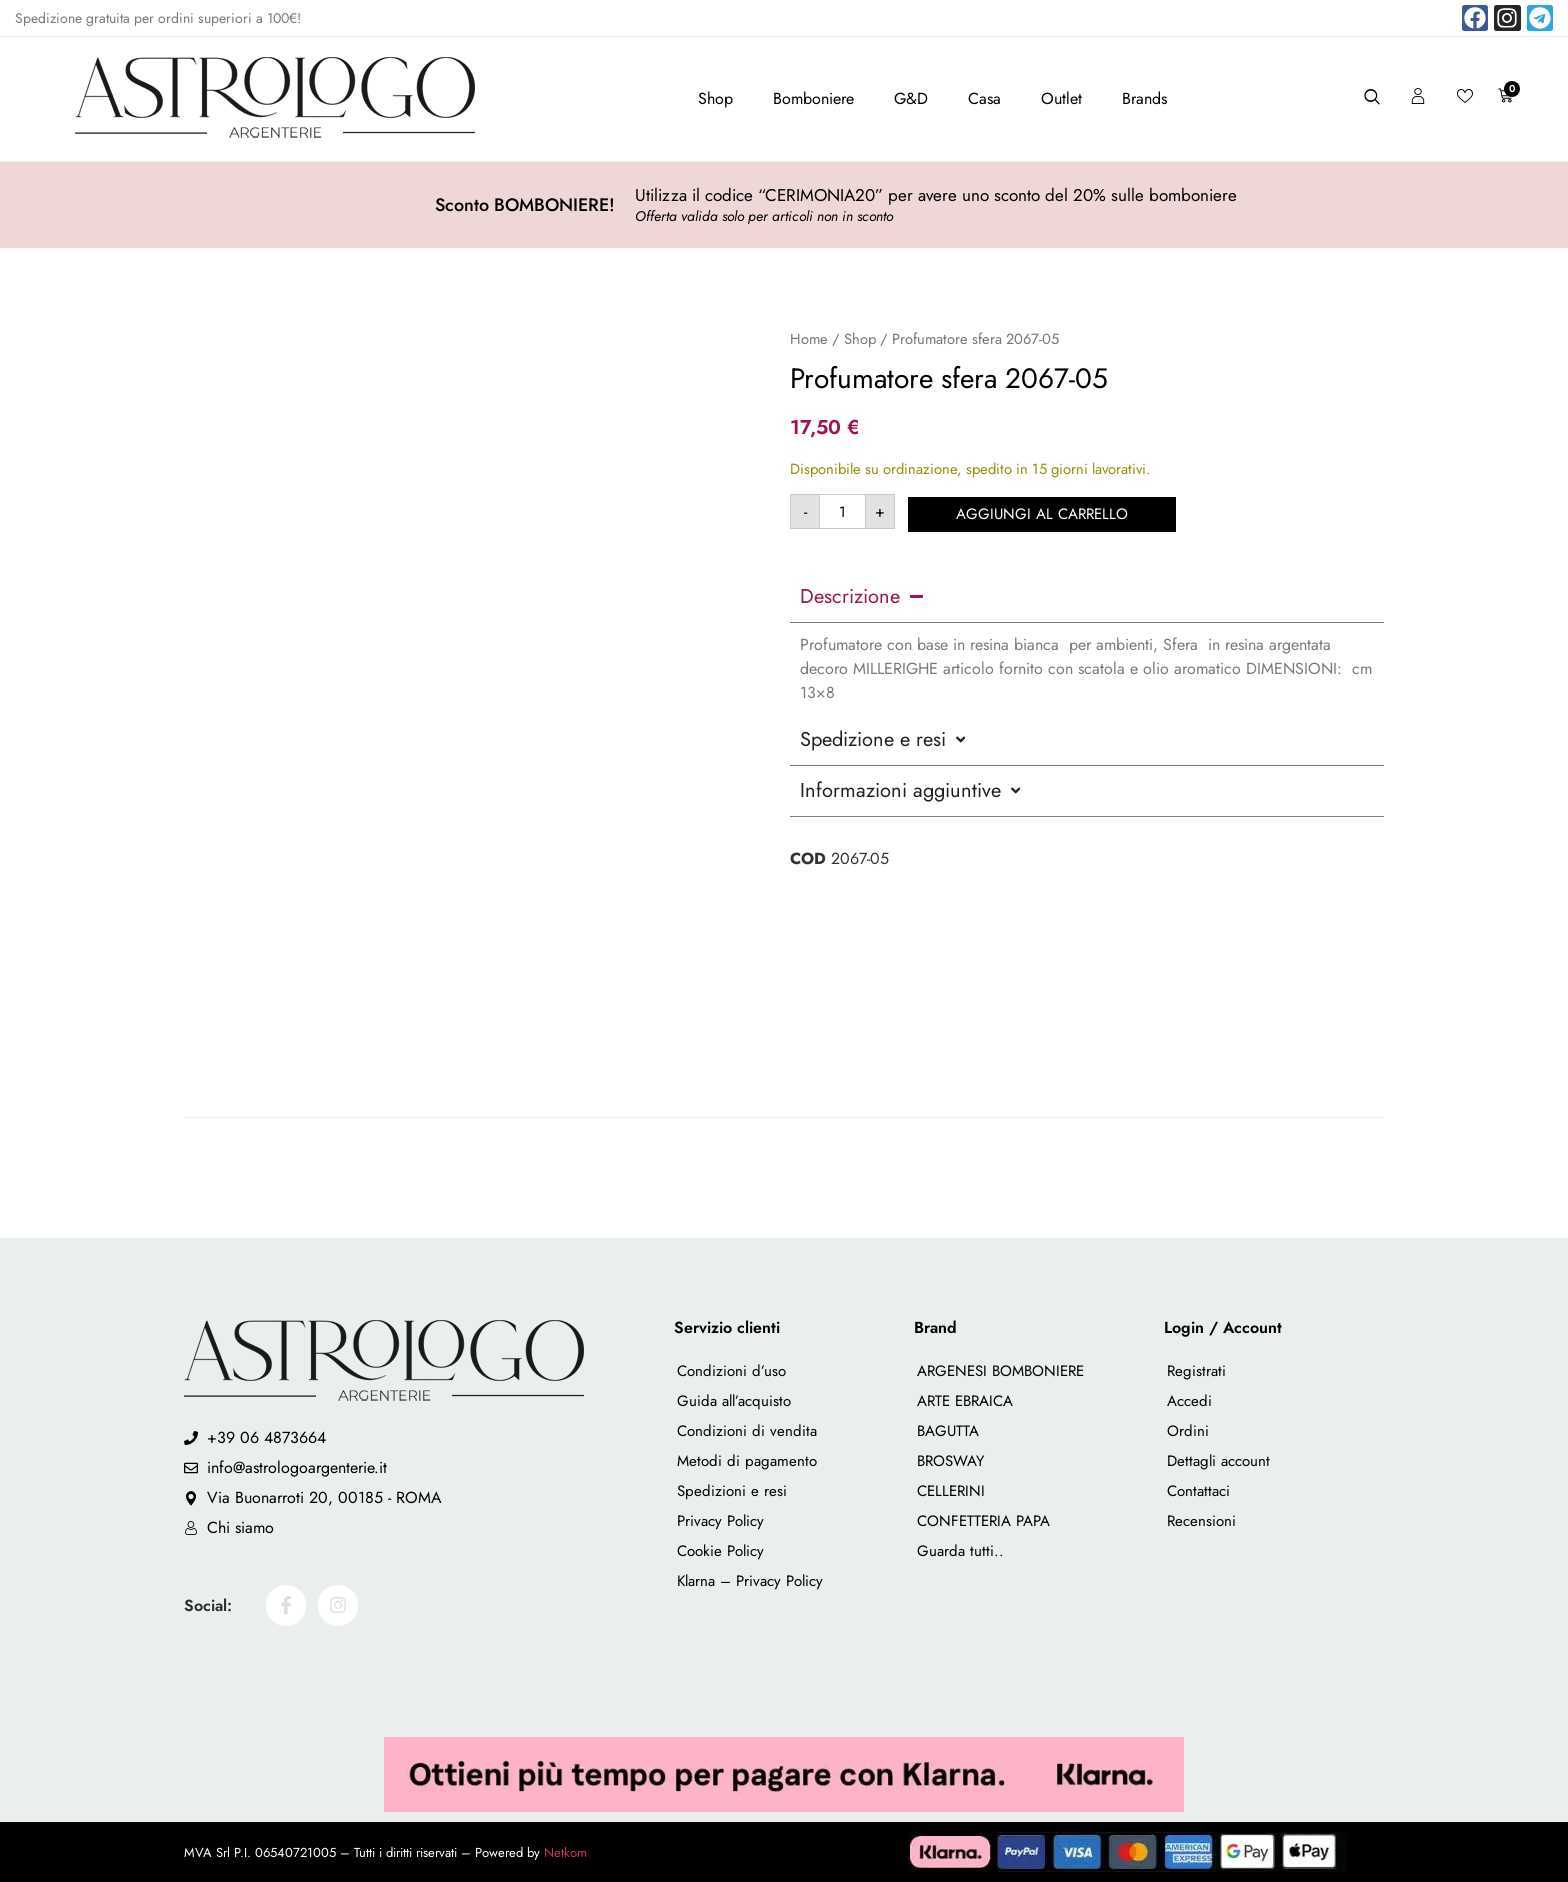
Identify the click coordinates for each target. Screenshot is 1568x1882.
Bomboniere (813, 98)
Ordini (1188, 1431)
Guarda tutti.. (960, 1551)
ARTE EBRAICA (965, 1401)
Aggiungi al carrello (1044, 511)
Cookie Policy (720, 1551)
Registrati (1196, 1371)
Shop (715, 98)
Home (809, 339)
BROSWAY (950, 1461)
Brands (1144, 98)
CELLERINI (951, 1491)
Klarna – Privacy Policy (750, 1581)
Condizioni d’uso (731, 1371)
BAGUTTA (948, 1431)
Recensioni (1201, 1521)
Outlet (1061, 98)
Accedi (1189, 1401)
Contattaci (1198, 1491)
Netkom (565, 1852)
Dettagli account (1218, 1461)
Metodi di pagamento (747, 1461)
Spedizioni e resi (732, 1491)
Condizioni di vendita (747, 1431)
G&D (911, 98)
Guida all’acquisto (734, 1401)
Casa (984, 98)
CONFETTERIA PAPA (983, 1521)
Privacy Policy (720, 1521)
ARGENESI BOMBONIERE (1000, 1371)
